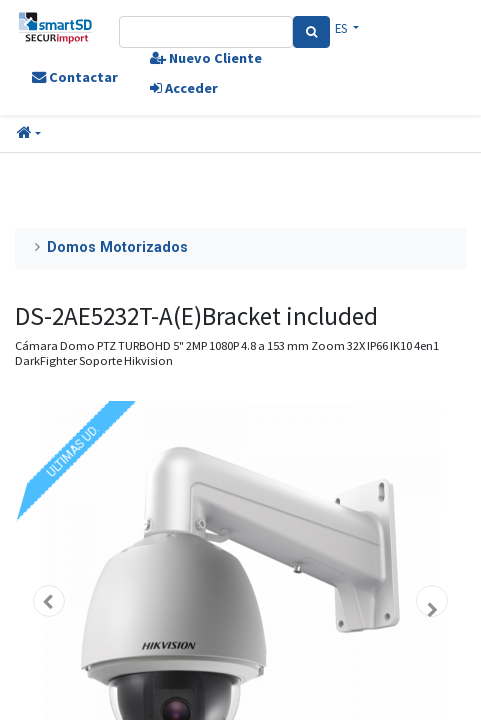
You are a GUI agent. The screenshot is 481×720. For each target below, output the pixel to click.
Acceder (184, 88)
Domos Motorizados (117, 247)
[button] (29, 134)
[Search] (311, 32)
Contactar (75, 77)
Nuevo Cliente (206, 58)
